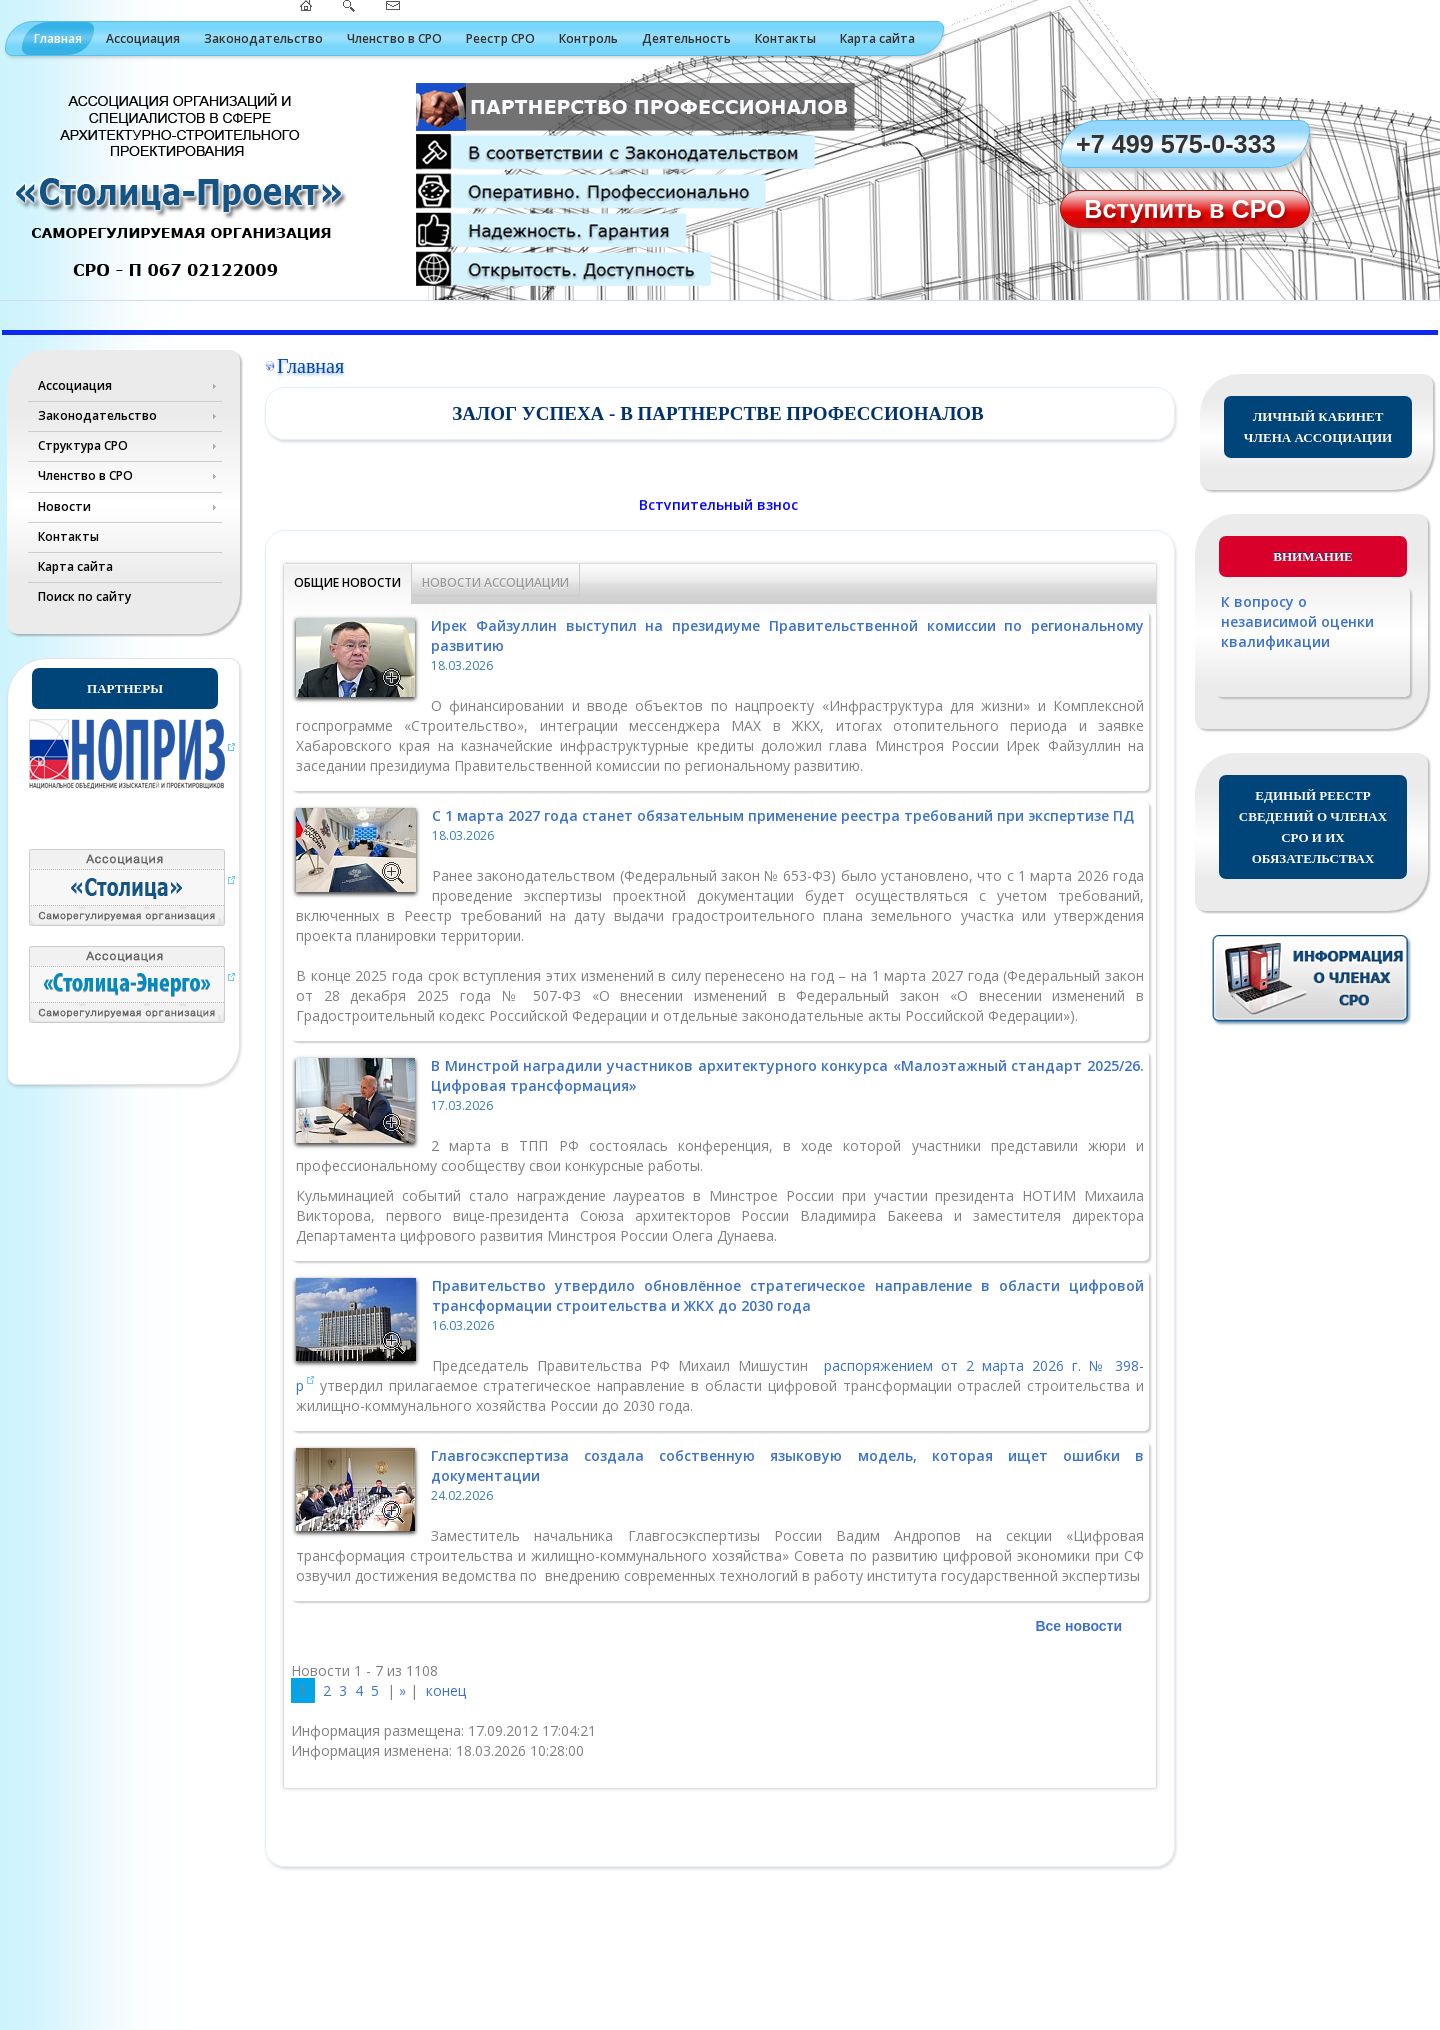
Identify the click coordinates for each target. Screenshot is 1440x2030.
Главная (58, 38)
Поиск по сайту (84, 596)
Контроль (588, 38)
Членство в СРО (394, 38)
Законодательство (263, 38)
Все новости (1078, 1626)
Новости (64, 506)
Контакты (785, 38)
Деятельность (686, 38)
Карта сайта (877, 38)
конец (446, 1690)
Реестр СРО (500, 38)
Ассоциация (143, 38)
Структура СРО (83, 445)
